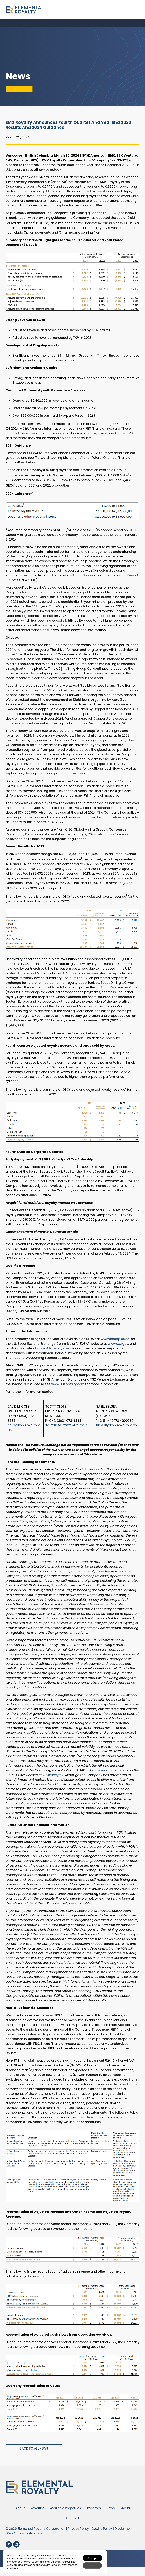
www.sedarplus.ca (115, 1339)
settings (14, 2568)
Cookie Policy (101, 2528)
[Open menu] (137, 10)
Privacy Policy (78, 2528)
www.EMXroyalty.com (53, 1348)
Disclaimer (123, 2528)
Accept (92, 2558)
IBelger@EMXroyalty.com (116, 1425)
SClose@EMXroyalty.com (66, 1425)
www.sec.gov (118, 1343)
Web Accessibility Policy (24, 2533)
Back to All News (34, 2448)
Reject (92, 2565)
